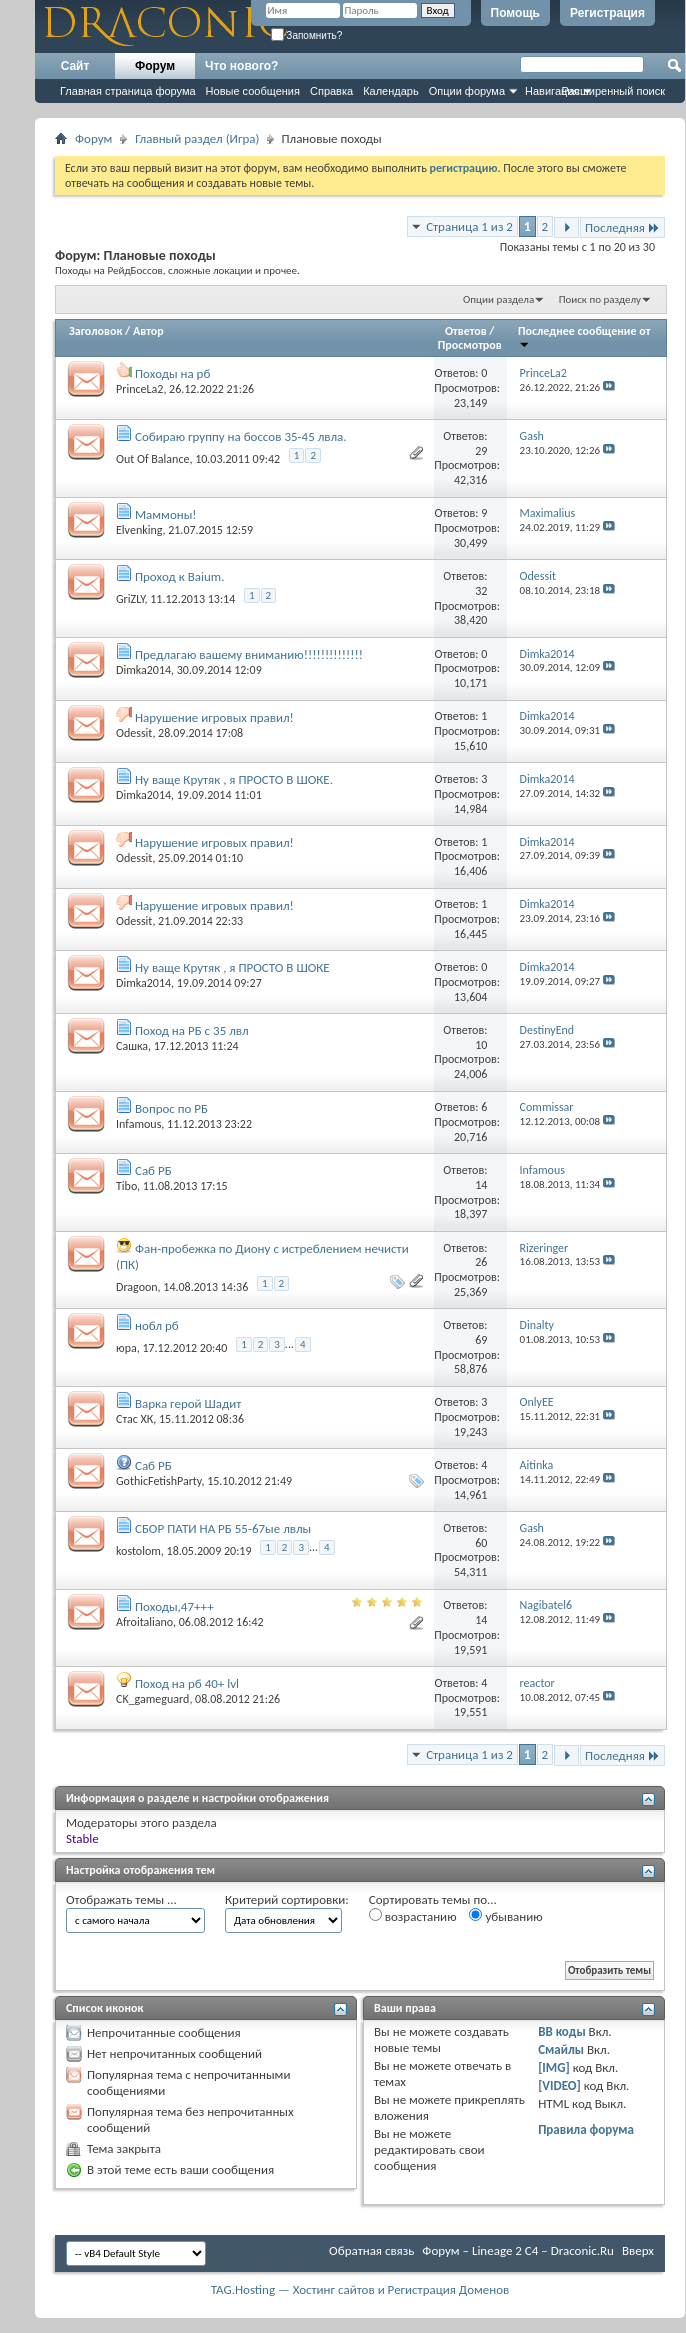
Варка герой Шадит (188, 1403)
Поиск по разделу (600, 299)
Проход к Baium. (179, 576)
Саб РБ (153, 1170)
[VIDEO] (559, 2085)
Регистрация (607, 13)
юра (126, 1348)
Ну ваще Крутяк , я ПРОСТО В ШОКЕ (232, 967)
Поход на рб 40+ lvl (187, 1683)
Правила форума (586, 2129)
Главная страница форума (128, 91)
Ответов (466, 331)
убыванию (505, 1916)
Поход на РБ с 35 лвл (192, 1030)
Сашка (132, 1046)
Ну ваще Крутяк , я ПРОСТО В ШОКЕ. (234, 779)
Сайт (75, 66)
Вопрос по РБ (171, 1108)
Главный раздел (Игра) (197, 138)
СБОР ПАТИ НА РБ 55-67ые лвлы (223, 1528)
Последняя (622, 227)
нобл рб (157, 1325)
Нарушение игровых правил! (214, 717)
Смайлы (561, 2049)
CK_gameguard (152, 1699)
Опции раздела (498, 299)
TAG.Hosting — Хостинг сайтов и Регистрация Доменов (360, 2289)
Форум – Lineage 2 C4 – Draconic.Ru (518, 2250)
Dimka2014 (143, 670)
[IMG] (554, 2067)
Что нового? (241, 66)
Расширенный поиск (613, 91)
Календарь (391, 91)
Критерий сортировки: (287, 1899)
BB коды (562, 2031)
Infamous (138, 1124)
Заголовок (95, 331)
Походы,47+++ (174, 1606)
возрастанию (413, 1916)
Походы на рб (172, 373)
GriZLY (130, 599)
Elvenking (139, 530)
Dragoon (137, 1287)
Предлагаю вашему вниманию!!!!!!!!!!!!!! (249, 654)
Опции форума (467, 91)
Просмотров (470, 345)
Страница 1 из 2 (469, 226)
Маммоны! (166, 514)
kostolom (138, 1551)
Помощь (515, 13)
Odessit (134, 733)
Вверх (638, 2250)
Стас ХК (134, 1419)
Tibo (126, 1186)
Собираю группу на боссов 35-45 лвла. (241, 436)
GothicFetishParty (158, 1481)
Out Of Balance (152, 459)
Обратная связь (371, 2250)
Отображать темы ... (121, 1899)
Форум (155, 66)
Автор (148, 331)
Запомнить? (307, 35)
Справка (331, 91)
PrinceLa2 (139, 389)
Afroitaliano (144, 1622)
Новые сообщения (253, 91)
